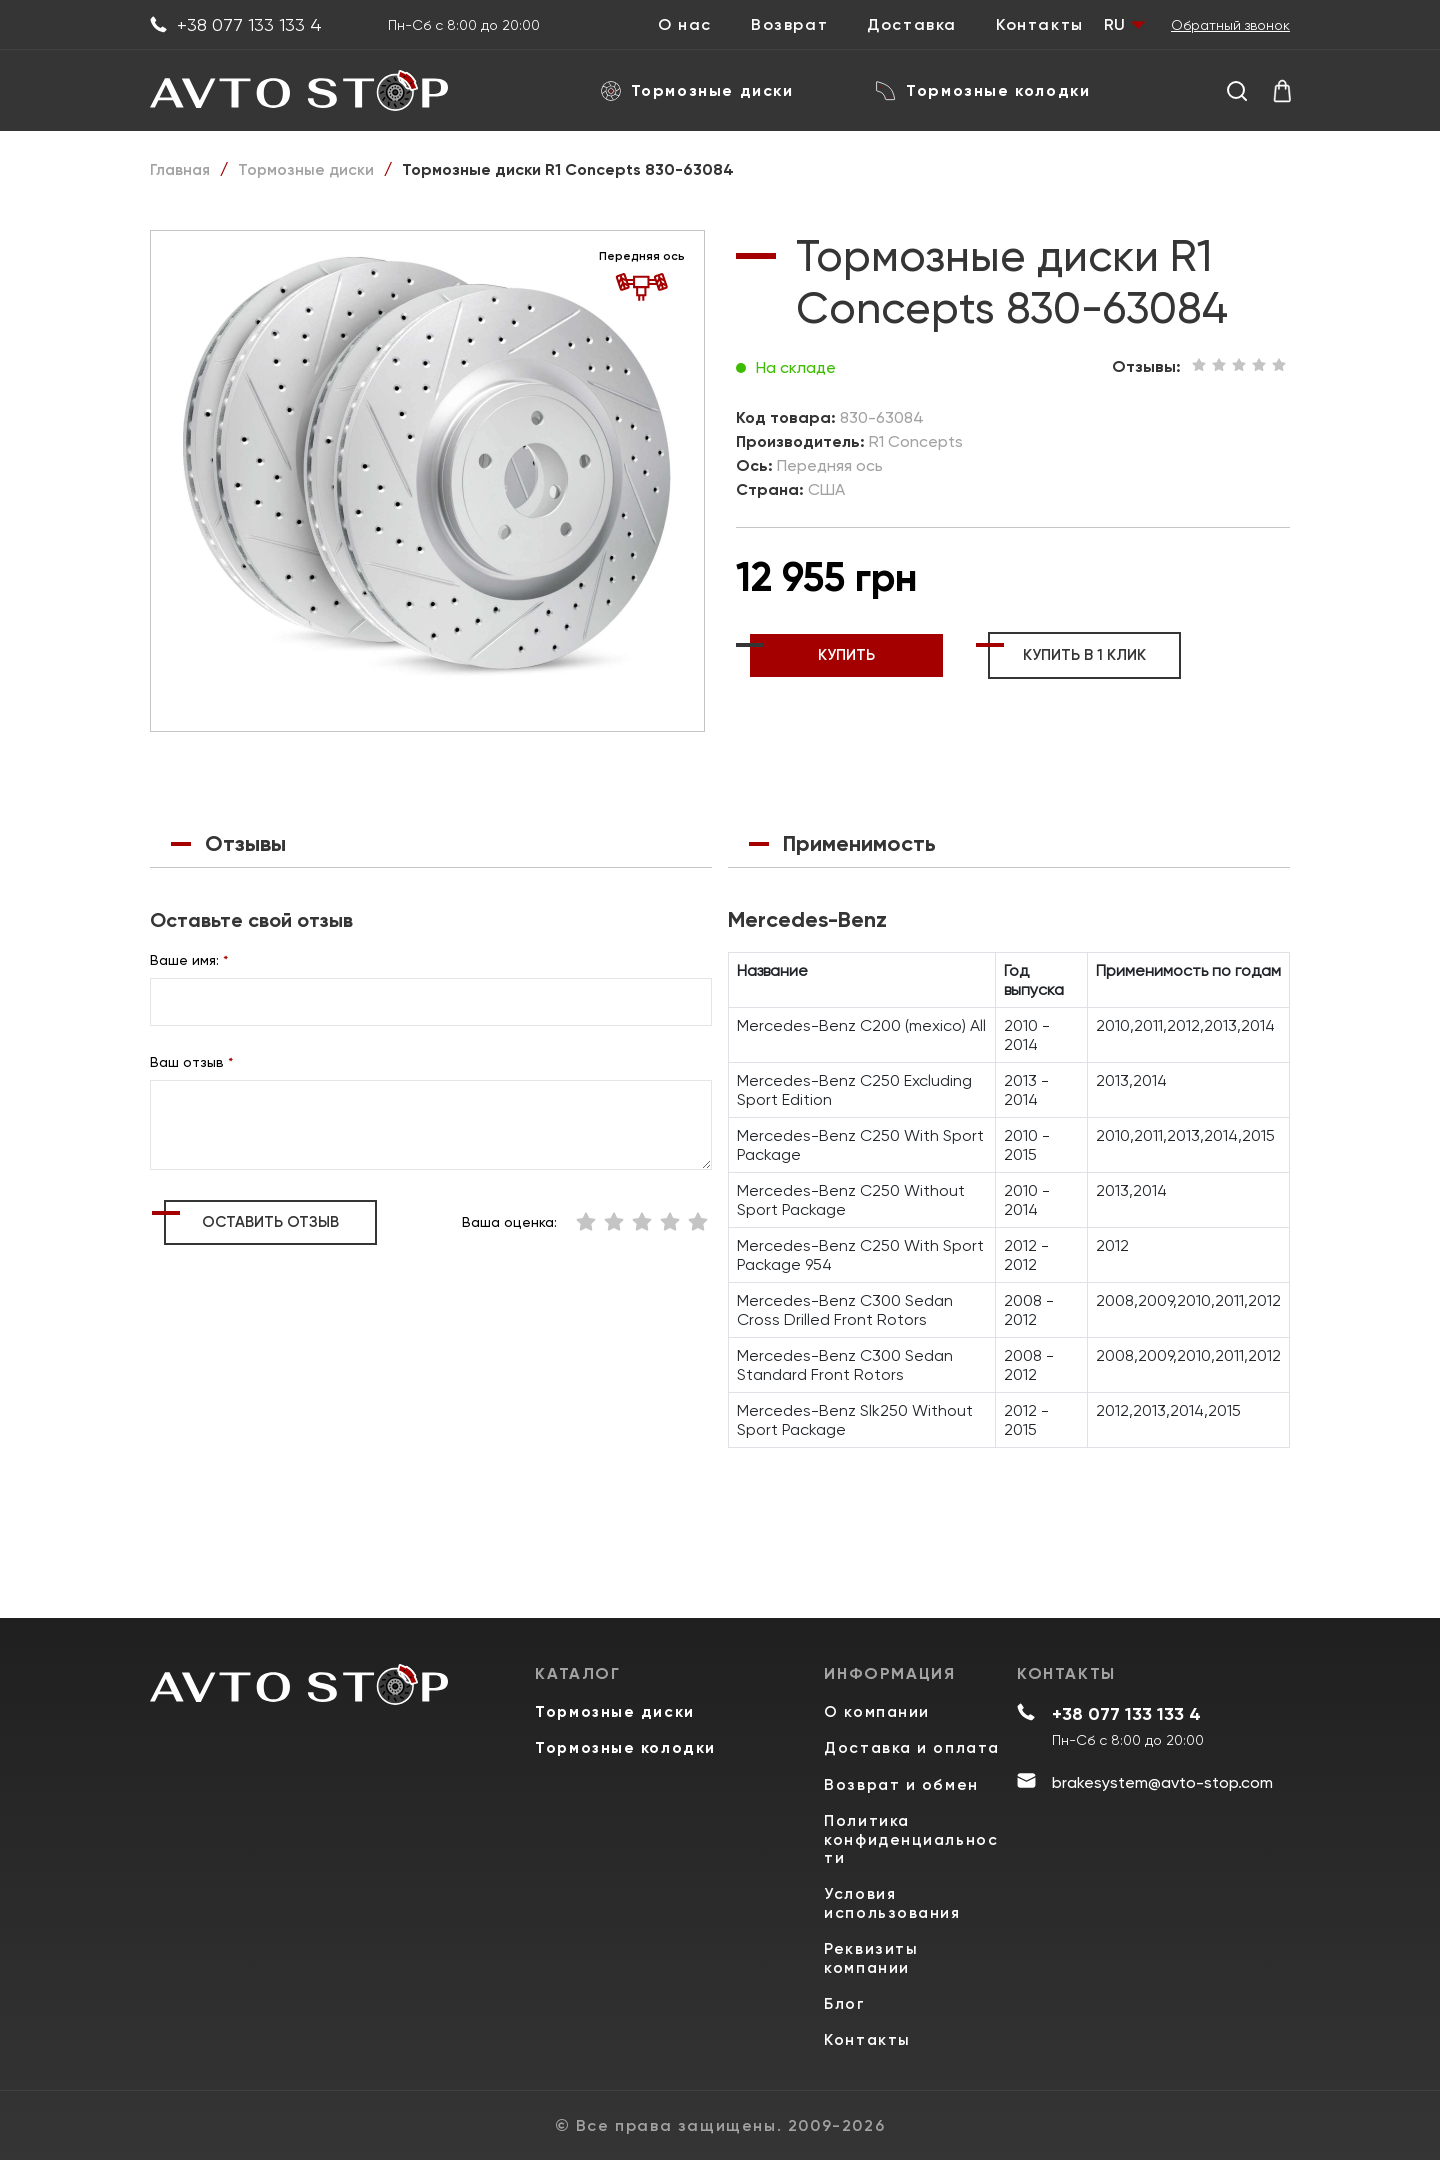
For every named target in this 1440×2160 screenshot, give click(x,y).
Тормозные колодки (983, 91)
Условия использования (893, 1895)
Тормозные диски (697, 91)
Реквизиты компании (871, 1953)
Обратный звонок (1230, 25)
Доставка (912, 25)
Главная (181, 169)
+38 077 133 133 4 (236, 25)
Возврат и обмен (902, 1769)
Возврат (789, 25)
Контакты (1040, 25)
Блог (844, 2001)
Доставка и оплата (877, 1721)
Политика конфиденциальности (912, 1827)
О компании (877, 1672)
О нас (685, 25)
